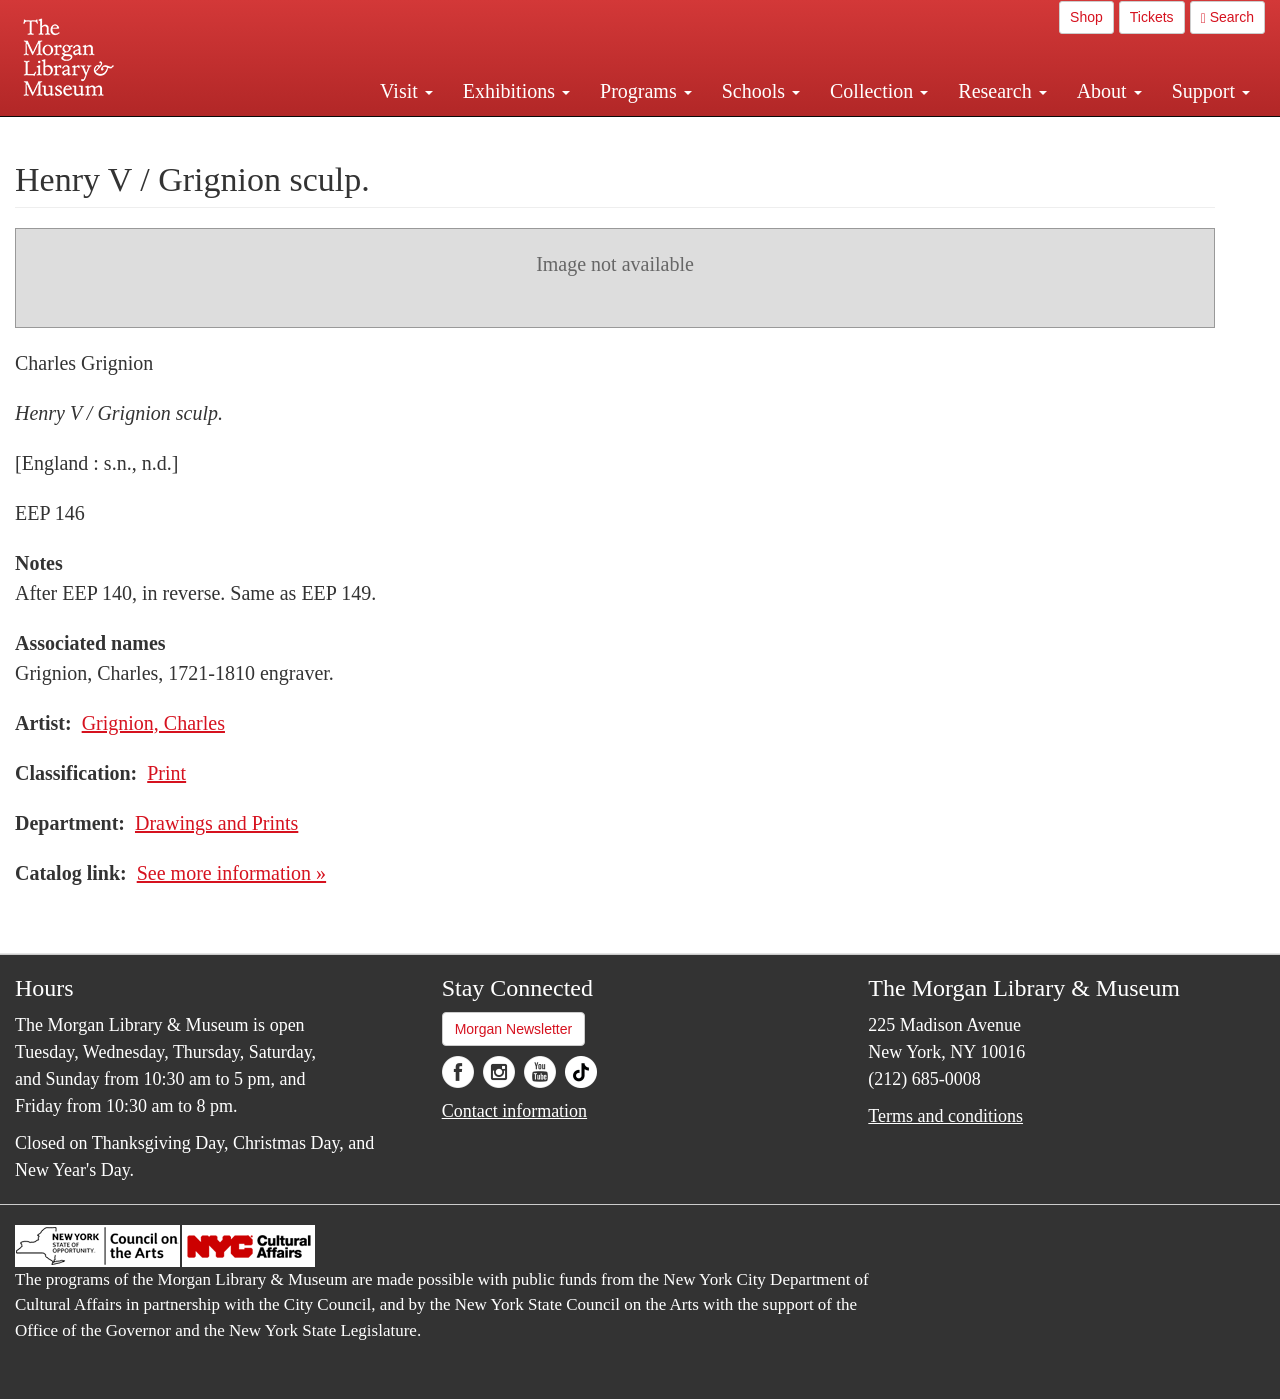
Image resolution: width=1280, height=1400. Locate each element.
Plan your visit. (402, 134)
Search (1227, 17)
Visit (406, 91)
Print (166, 773)
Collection (879, 91)
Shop (1086, 17)
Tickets (1152, 17)
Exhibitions (516, 91)
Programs (646, 91)
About (1109, 91)
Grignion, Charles (153, 723)
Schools (761, 91)
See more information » (231, 873)
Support (1211, 91)
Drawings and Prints (216, 823)
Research (1002, 91)
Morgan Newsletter (514, 1029)
